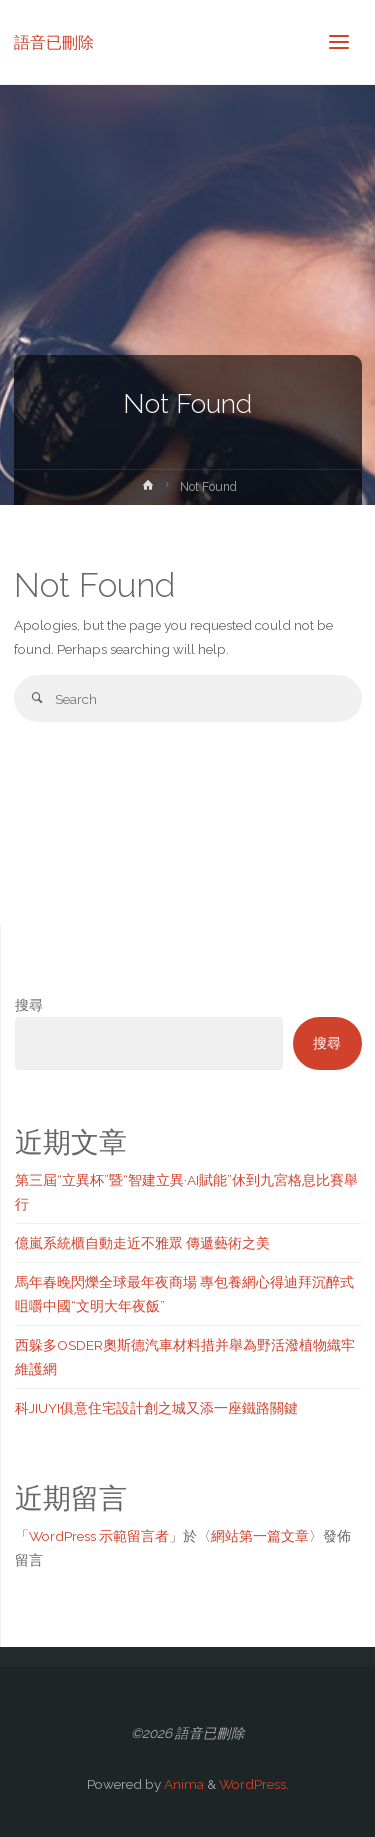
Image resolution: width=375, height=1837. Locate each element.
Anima (182, 1784)
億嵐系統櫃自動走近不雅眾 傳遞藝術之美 (142, 1243)
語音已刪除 (54, 41)
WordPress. (254, 1784)
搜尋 (29, 1005)
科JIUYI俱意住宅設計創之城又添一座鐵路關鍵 (156, 1408)
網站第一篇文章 (260, 1536)
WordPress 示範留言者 (99, 1536)
